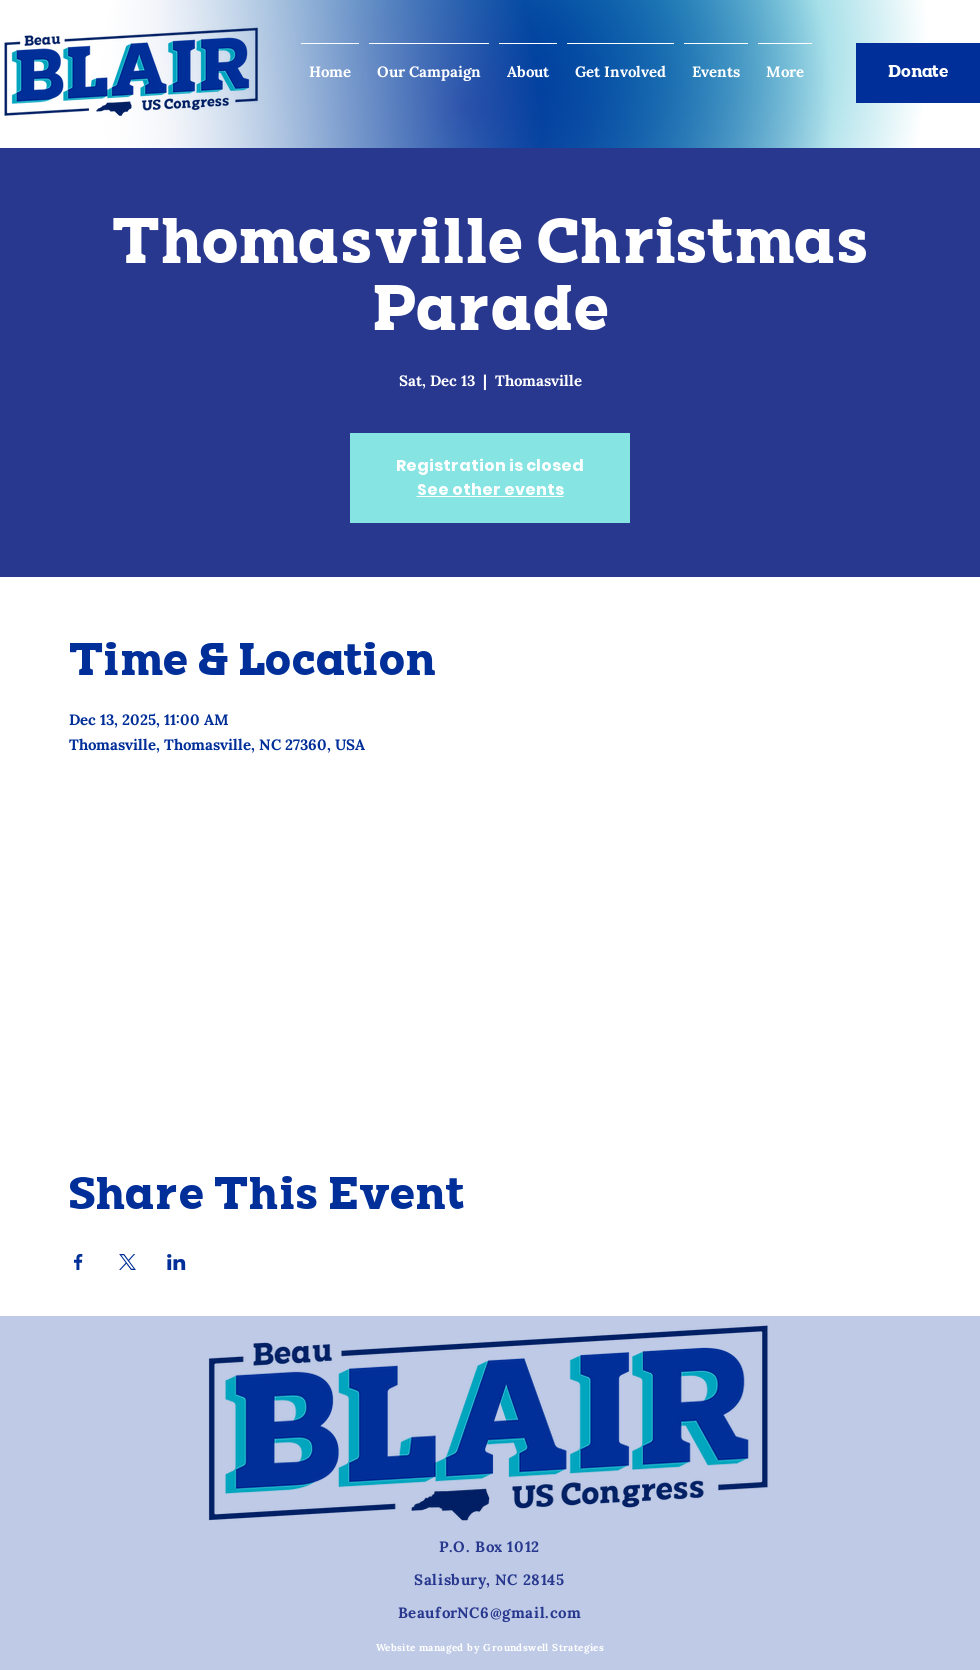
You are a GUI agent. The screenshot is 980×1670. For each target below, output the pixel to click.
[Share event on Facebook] (78, 1262)
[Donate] (918, 73)
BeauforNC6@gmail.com (490, 1612)
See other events (490, 489)
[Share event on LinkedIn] (176, 1262)
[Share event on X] (127, 1262)
